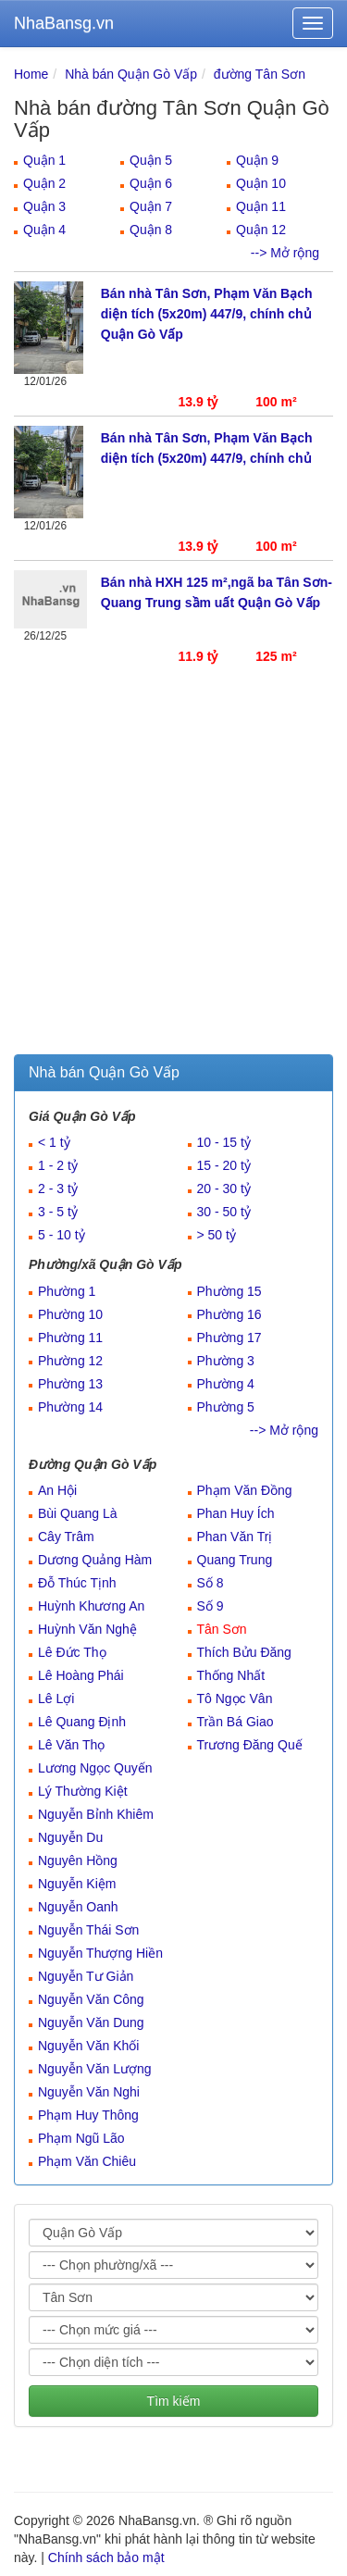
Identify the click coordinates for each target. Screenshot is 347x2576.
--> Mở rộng (285, 252)
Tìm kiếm (174, 2401)
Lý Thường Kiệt (83, 1791)
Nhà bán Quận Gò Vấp (131, 74)
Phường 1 (66, 1291)
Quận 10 (261, 183)
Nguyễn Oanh (78, 1906)
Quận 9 (257, 160)
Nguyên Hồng (78, 1860)
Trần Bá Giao (235, 1721)
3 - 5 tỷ (58, 1211)
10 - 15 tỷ (224, 1142)
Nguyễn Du (70, 1837)
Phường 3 (225, 1360)
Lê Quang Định (82, 1721)
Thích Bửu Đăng (244, 1652)
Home (31, 74)
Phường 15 (229, 1291)
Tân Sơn (222, 1629)
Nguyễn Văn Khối (88, 2045)
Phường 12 (70, 1360)
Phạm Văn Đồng (244, 1490)
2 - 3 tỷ (58, 1188)
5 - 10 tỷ (61, 1234)
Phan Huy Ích (236, 1513)
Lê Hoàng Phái (81, 1675)
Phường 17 (229, 1337)
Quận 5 (151, 160)
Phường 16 (229, 1314)
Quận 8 (151, 229)
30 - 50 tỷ (224, 1211)
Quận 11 (261, 206)
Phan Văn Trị (235, 1536)
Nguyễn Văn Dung (91, 2022)
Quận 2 (44, 183)
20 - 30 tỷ (224, 1188)
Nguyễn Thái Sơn (88, 1930)
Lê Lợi (56, 1698)
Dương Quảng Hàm (95, 1559)
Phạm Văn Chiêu (87, 2161)
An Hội (57, 1490)
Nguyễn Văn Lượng (95, 2068)
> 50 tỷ (216, 1234)
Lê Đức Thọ (72, 1652)
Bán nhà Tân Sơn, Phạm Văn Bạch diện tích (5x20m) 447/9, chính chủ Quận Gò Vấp (207, 314)
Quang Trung (235, 1559)
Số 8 (210, 1582)
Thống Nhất (231, 1675)
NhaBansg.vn (64, 23)
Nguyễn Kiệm (77, 1883)
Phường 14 (70, 1407)
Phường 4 (225, 1383)
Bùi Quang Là (78, 1513)
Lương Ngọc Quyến (95, 1768)
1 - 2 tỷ (58, 1165)
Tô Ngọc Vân (235, 1698)
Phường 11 (70, 1337)
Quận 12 (261, 229)
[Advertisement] (173, 871)
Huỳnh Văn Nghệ (87, 1629)
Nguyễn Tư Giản (85, 1976)
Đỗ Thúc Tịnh (77, 1582)
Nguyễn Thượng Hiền (100, 1953)
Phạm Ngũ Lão (81, 2138)
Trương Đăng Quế (250, 1744)
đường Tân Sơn (259, 74)
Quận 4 (44, 229)
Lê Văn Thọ (71, 1744)
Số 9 (210, 1606)
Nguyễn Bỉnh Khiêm (96, 1814)
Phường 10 (70, 1314)
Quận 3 (44, 206)
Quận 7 (151, 206)
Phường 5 (225, 1407)
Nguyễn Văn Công (91, 1999)
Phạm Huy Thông (88, 2115)
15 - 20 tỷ (224, 1165)
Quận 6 (151, 183)
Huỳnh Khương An (91, 1606)
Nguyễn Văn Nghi (89, 2091)
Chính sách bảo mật (106, 2557)
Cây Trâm (66, 1536)
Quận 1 (44, 160)
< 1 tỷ (54, 1142)
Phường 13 (70, 1383)
